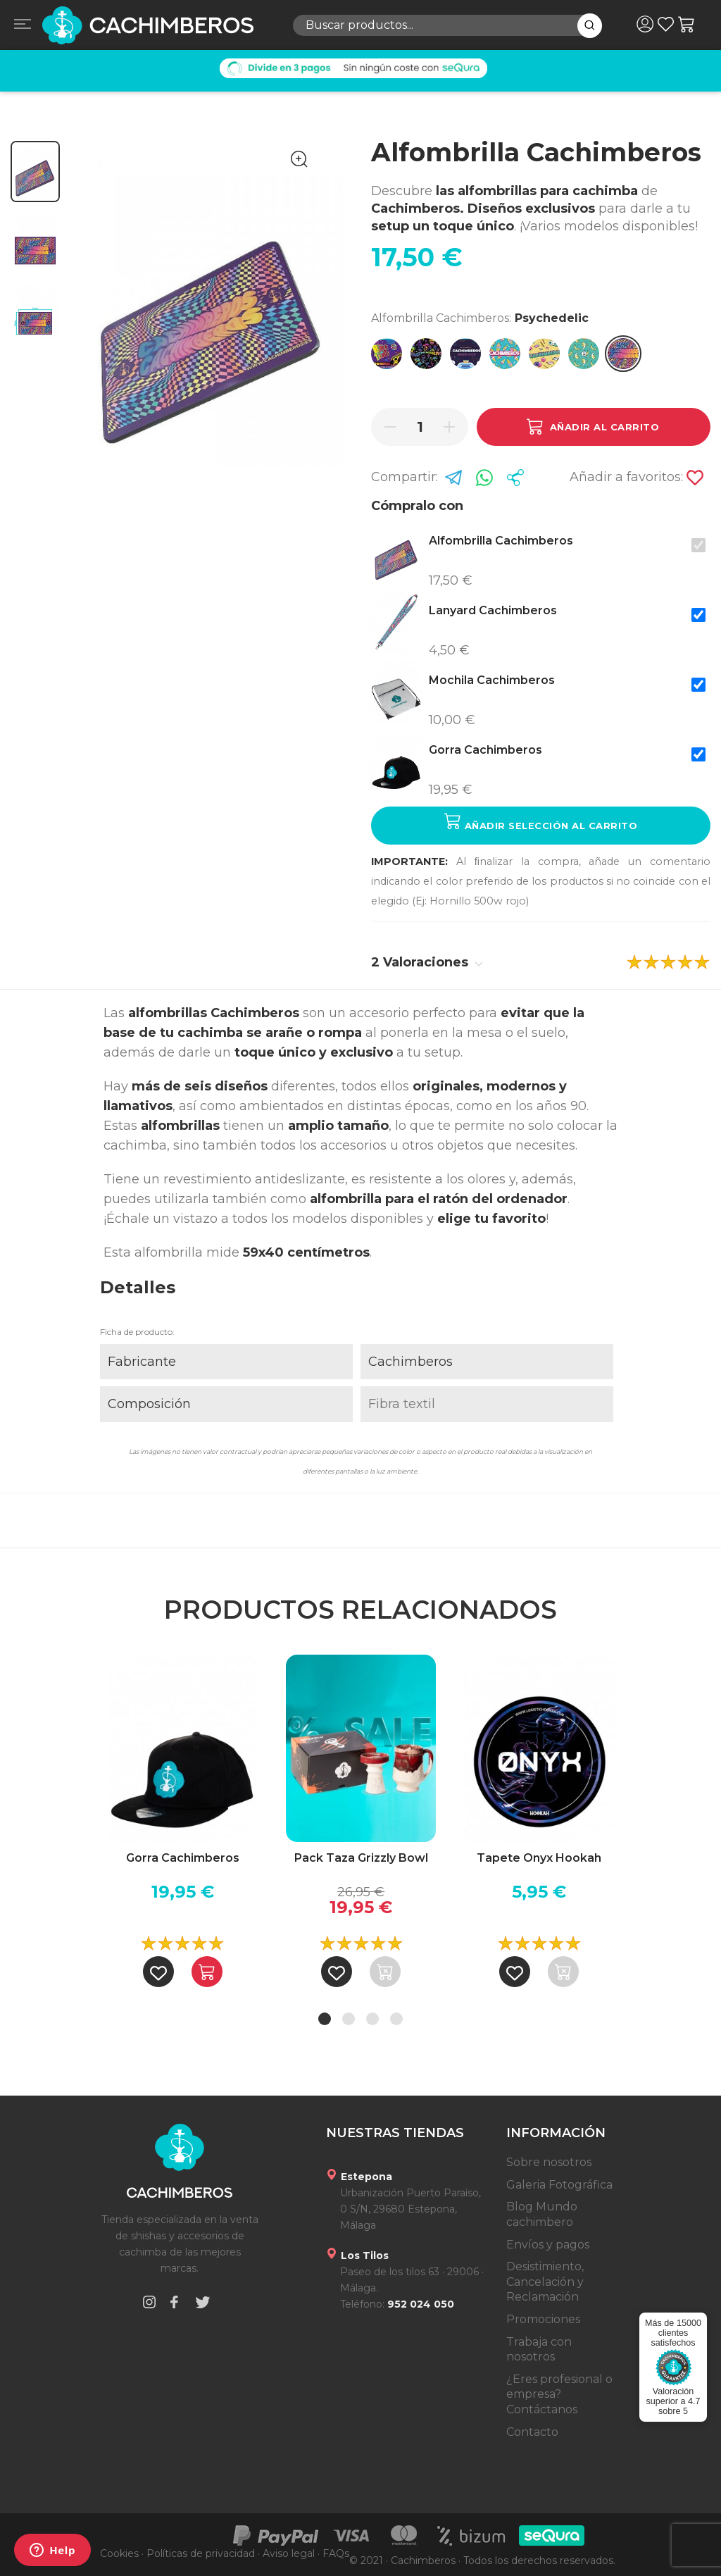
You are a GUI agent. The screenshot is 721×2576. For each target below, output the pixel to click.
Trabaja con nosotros (539, 2349)
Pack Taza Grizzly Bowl (361, 1858)
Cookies (119, 2553)
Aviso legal (289, 2553)
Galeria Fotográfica (559, 2184)
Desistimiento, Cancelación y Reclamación (545, 2281)
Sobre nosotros (548, 2162)
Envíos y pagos (547, 2244)
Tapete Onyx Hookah (539, 1858)
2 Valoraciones (427, 962)
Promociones (543, 2319)
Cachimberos (410, 1361)
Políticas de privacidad (200, 2553)
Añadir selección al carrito (540, 821)
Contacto (532, 2432)
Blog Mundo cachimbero (541, 2214)
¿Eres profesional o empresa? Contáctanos (559, 2394)
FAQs (335, 2553)
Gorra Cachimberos (182, 1858)
